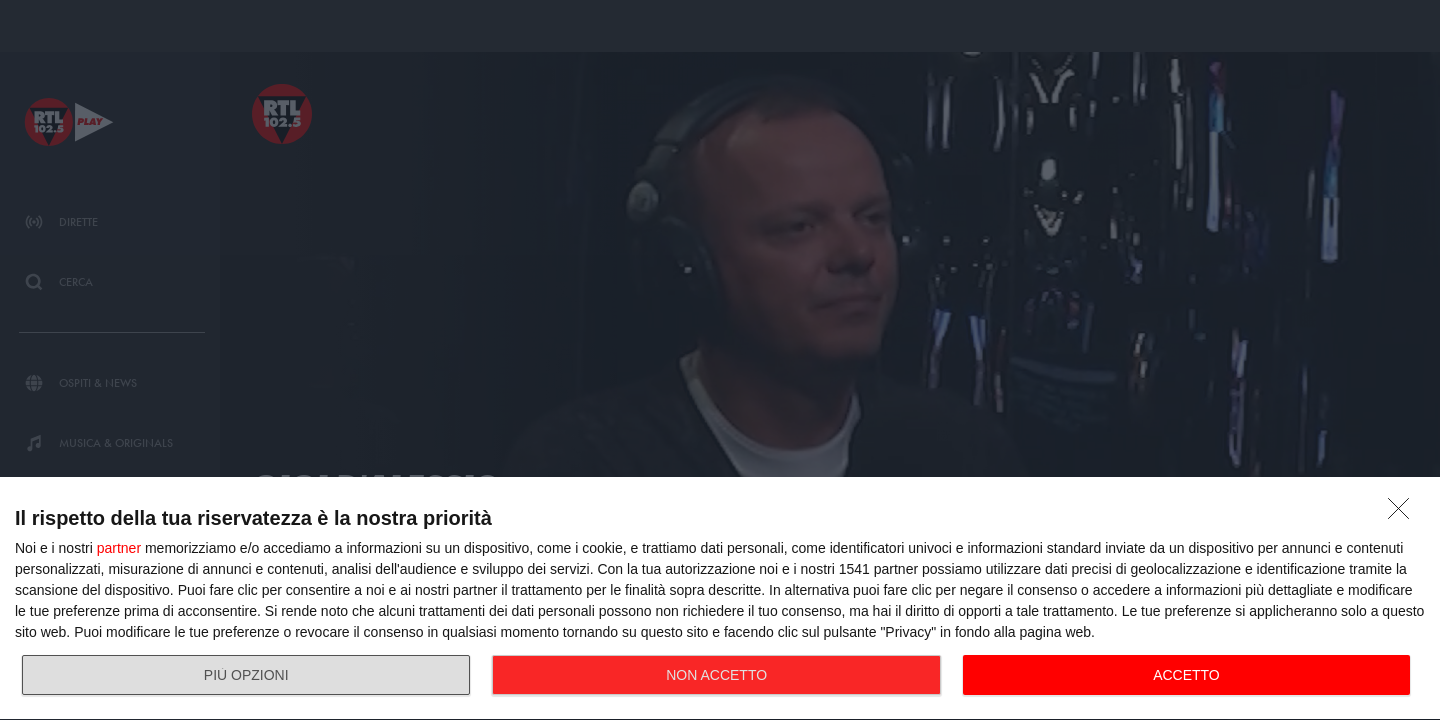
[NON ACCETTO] (1404, 514)
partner (119, 548)
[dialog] (720, 599)
